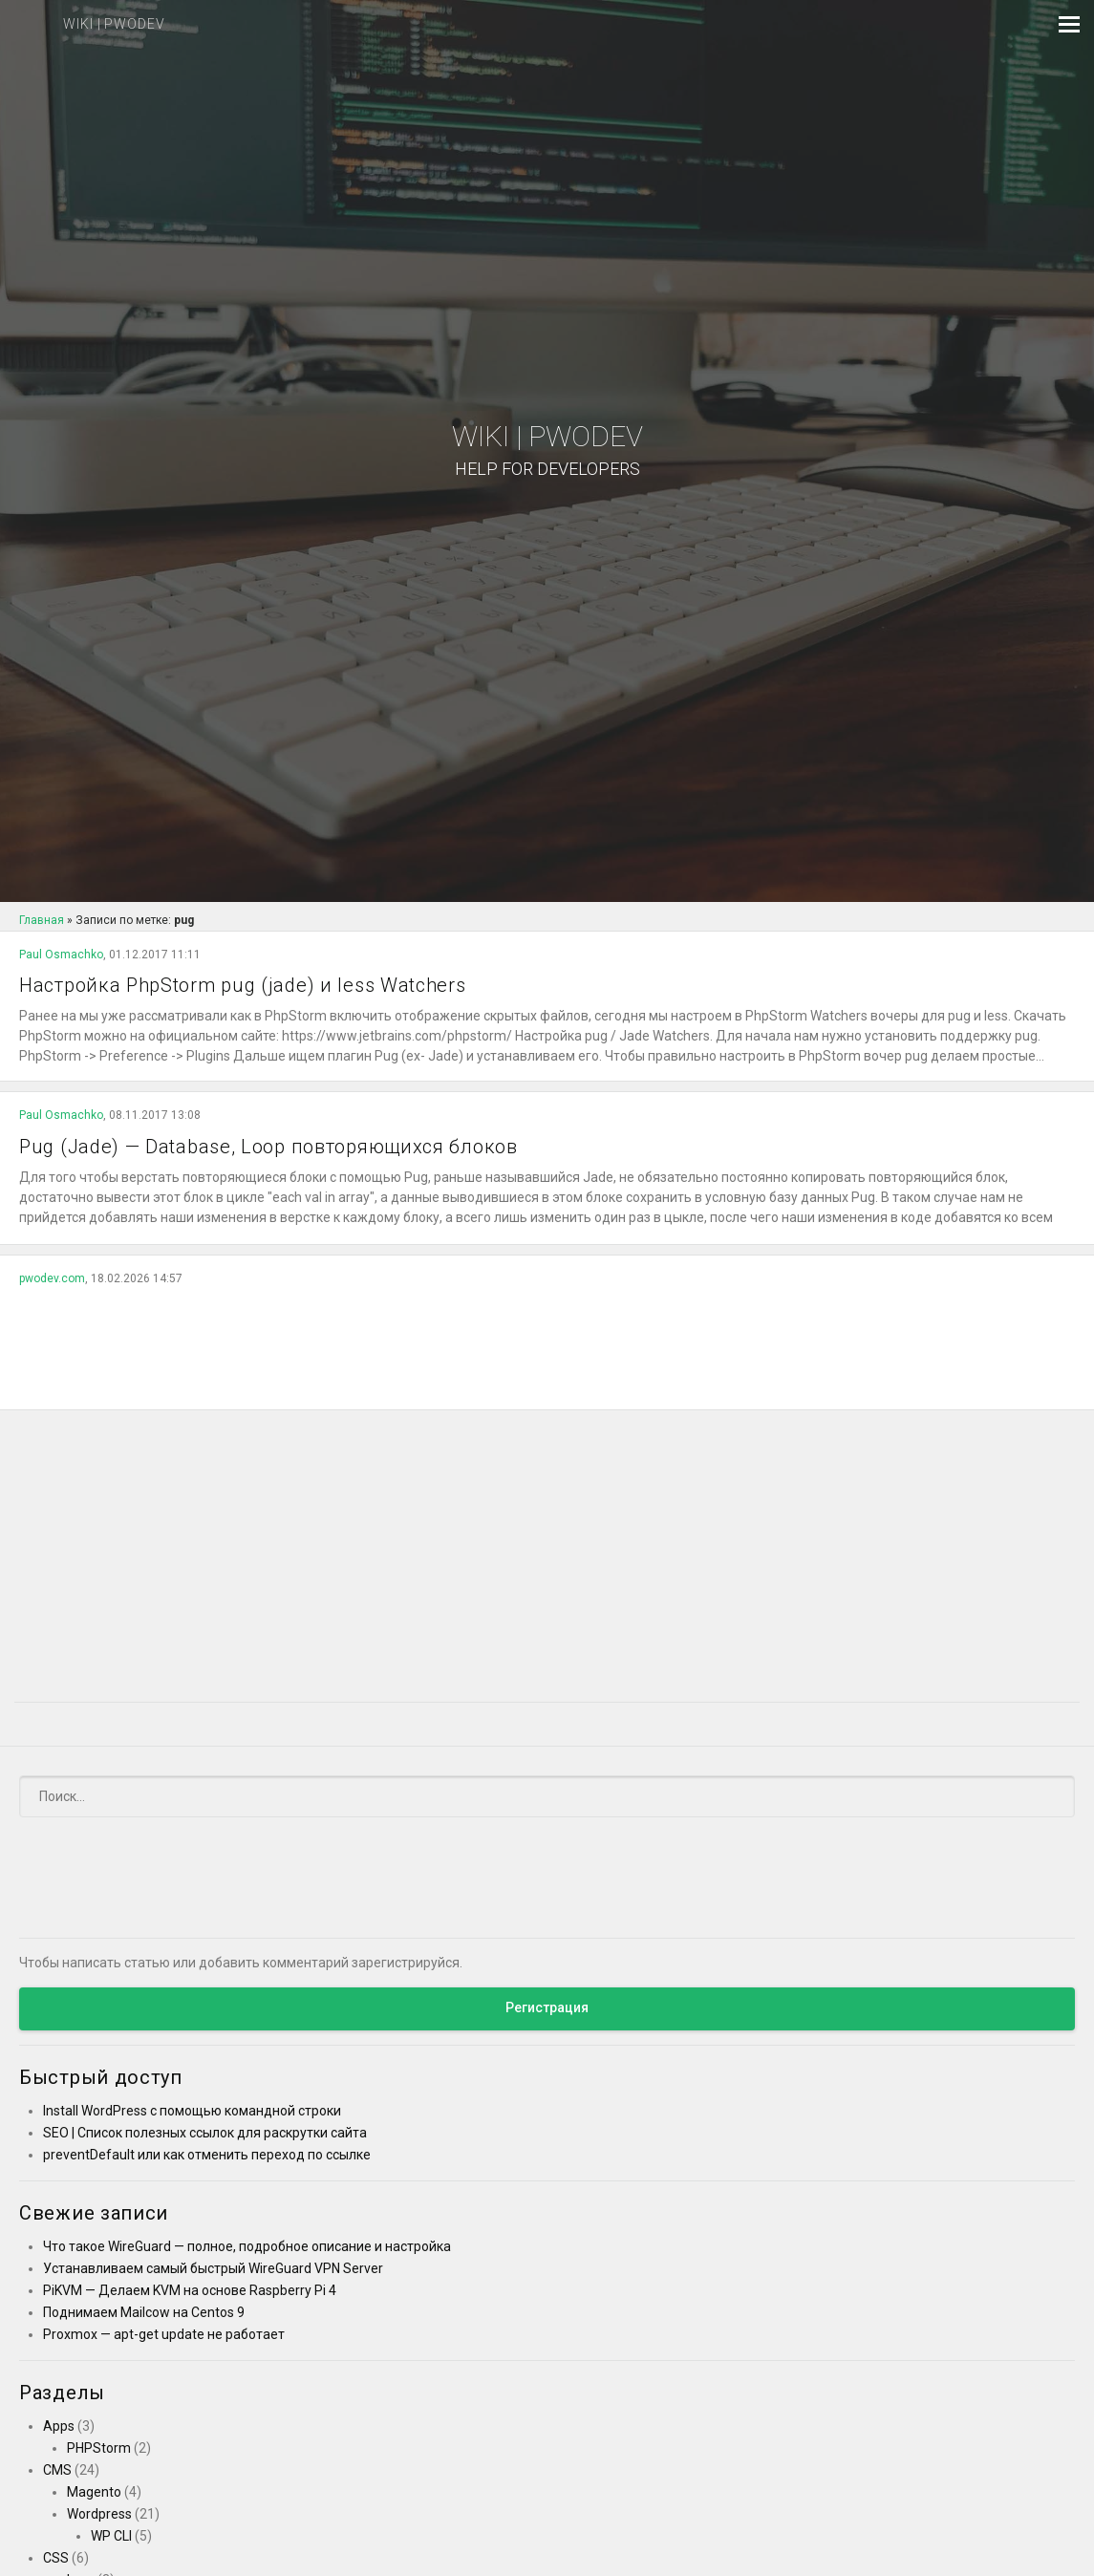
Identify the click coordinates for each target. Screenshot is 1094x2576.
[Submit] (1049, 1796)
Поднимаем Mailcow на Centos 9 (144, 2312)
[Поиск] (547, 1796)
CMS (57, 2470)
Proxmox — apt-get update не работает (164, 2334)
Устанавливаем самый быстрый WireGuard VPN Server (213, 2268)
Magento (94, 2492)
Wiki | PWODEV (547, 450)
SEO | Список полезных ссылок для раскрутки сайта (205, 2132)
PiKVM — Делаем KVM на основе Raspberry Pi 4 (189, 2290)
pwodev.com (52, 1278)
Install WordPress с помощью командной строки (192, 2110)
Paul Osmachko (61, 954)
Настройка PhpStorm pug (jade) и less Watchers (242, 985)
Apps (59, 2426)
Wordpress (99, 2514)
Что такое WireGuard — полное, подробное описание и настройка (247, 2246)
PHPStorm (99, 2448)
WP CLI (111, 2536)
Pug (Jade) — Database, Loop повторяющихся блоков (268, 1146)
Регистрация (547, 2007)
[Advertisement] (547, 1342)
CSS (56, 2557)
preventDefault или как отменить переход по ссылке (207, 2154)
